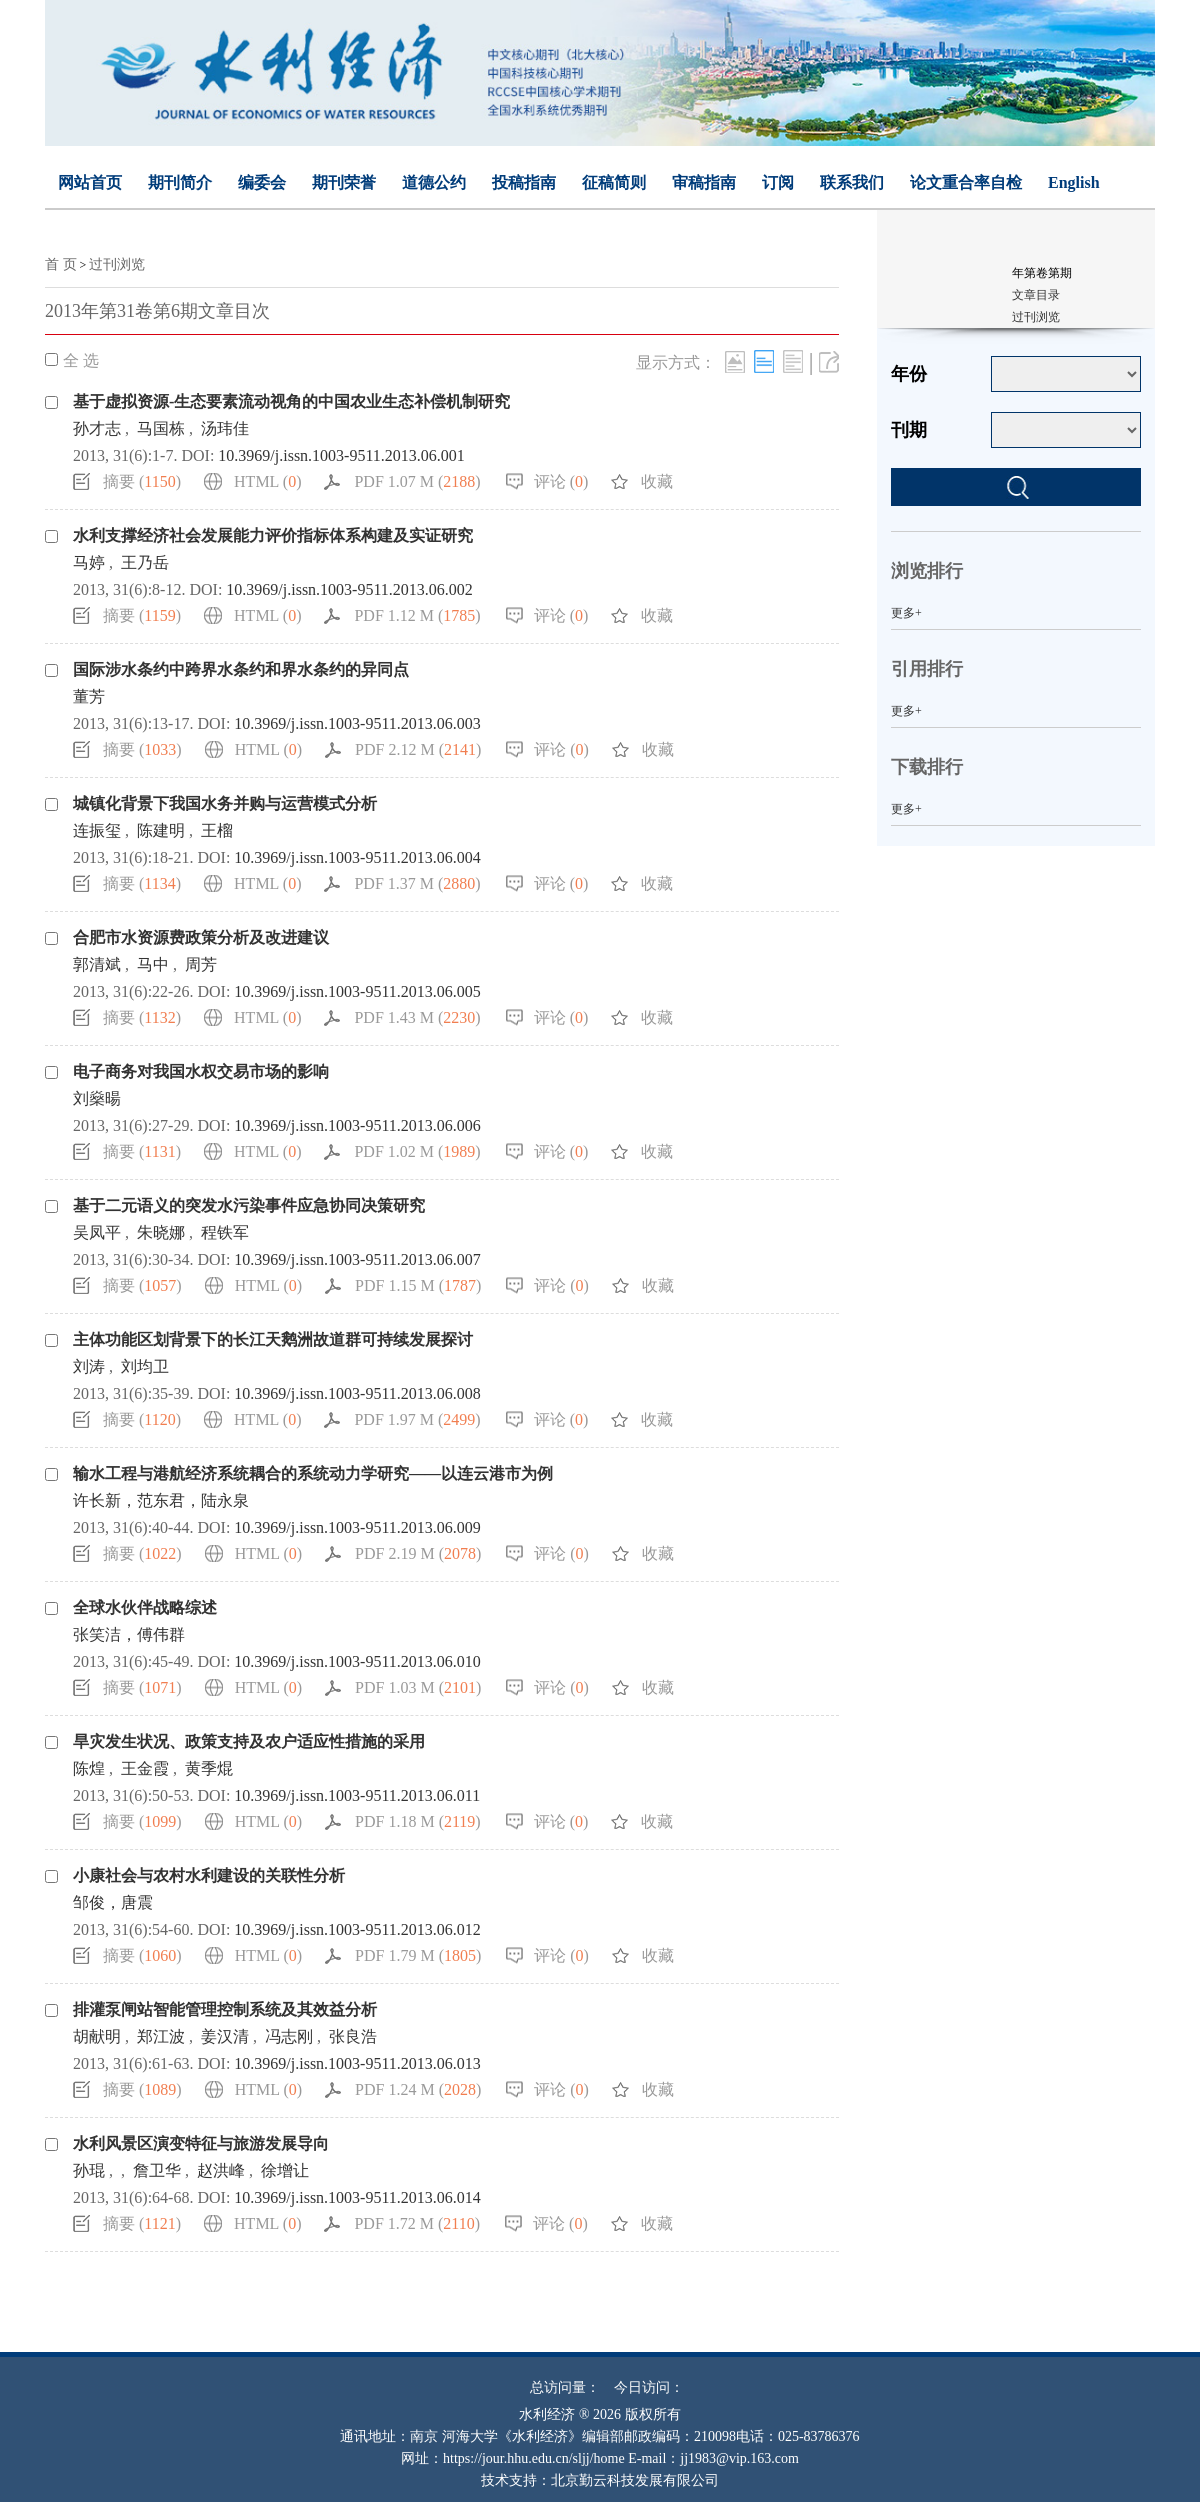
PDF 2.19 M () (418, 1553)
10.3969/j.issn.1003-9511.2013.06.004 (357, 857)
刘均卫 (145, 1366)
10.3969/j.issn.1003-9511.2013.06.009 (357, 1527)
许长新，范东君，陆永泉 (161, 1500)
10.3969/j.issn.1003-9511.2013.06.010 (357, 1661)
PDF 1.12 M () (417, 615)
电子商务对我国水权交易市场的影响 (201, 1071)
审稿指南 (704, 182)
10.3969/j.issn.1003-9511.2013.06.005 (357, 991)
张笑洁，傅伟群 (129, 1634)
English (1074, 182)
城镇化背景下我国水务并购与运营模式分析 (225, 803)
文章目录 (1036, 295)
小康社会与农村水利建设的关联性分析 (209, 1875)
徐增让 (285, 2170)
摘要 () (142, 481)
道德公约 (434, 182)
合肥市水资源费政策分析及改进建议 (201, 937)
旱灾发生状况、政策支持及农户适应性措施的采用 (249, 1741)
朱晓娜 (161, 1232)
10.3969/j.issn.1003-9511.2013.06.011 (357, 1795)
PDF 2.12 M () (418, 749)
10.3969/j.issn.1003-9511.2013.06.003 (357, 723)
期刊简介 (180, 182)
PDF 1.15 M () (418, 1285)
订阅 (778, 182)
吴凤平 (97, 1232)
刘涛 (89, 1366)
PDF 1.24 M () (418, 2089)
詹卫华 (157, 2170)
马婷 (89, 562)
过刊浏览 (117, 264)
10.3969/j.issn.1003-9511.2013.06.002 (349, 589)
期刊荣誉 (344, 182)
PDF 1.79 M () (418, 1955)
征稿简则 (614, 182)
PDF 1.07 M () (417, 481)
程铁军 (225, 1232)
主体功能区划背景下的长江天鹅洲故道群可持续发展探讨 (273, 1339)
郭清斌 (97, 964)
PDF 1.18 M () (418, 1821)
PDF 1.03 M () (418, 1687)
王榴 (217, 830)
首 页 (61, 264)
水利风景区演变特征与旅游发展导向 (201, 2143)
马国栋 (161, 428)
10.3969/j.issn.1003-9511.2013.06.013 (357, 2063)
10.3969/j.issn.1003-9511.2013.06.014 (357, 2197)
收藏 (657, 481)
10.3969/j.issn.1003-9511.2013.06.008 (357, 1393)
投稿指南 (524, 182)
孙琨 (89, 2170)
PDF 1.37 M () (417, 883)
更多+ (906, 613)
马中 (153, 964)
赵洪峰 (221, 2170)
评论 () (561, 481)
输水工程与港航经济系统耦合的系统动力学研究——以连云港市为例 (313, 1473)
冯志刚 (289, 2036)
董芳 (89, 696)
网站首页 (90, 182)
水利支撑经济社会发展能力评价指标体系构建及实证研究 (273, 535)
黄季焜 (209, 1768)
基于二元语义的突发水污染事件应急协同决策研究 (249, 1205)
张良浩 (353, 2036)
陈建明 (161, 830)
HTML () (267, 481)
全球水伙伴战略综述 (145, 1607)
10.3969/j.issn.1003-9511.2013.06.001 (341, 455)
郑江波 (161, 2036)
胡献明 (97, 2036)
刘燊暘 (97, 1098)
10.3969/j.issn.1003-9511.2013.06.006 (357, 1125)
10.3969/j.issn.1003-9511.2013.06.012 (357, 1929)
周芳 (201, 964)
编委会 (262, 182)
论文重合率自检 (966, 182)
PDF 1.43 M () (417, 1017)
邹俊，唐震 (113, 1902)
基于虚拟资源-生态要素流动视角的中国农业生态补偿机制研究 (291, 401)
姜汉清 (225, 2036)
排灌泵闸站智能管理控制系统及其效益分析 (225, 2009)
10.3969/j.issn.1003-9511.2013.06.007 (357, 1259)
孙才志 (97, 428)
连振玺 (97, 830)
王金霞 (145, 1768)
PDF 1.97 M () (417, 1419)
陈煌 (89, 1768)
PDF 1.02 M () (417, 1151)
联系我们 (852, 182)
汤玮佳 (225, 428)
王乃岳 (145, 562)
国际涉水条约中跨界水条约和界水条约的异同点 (241, 669)
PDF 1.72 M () (417, 2223)
